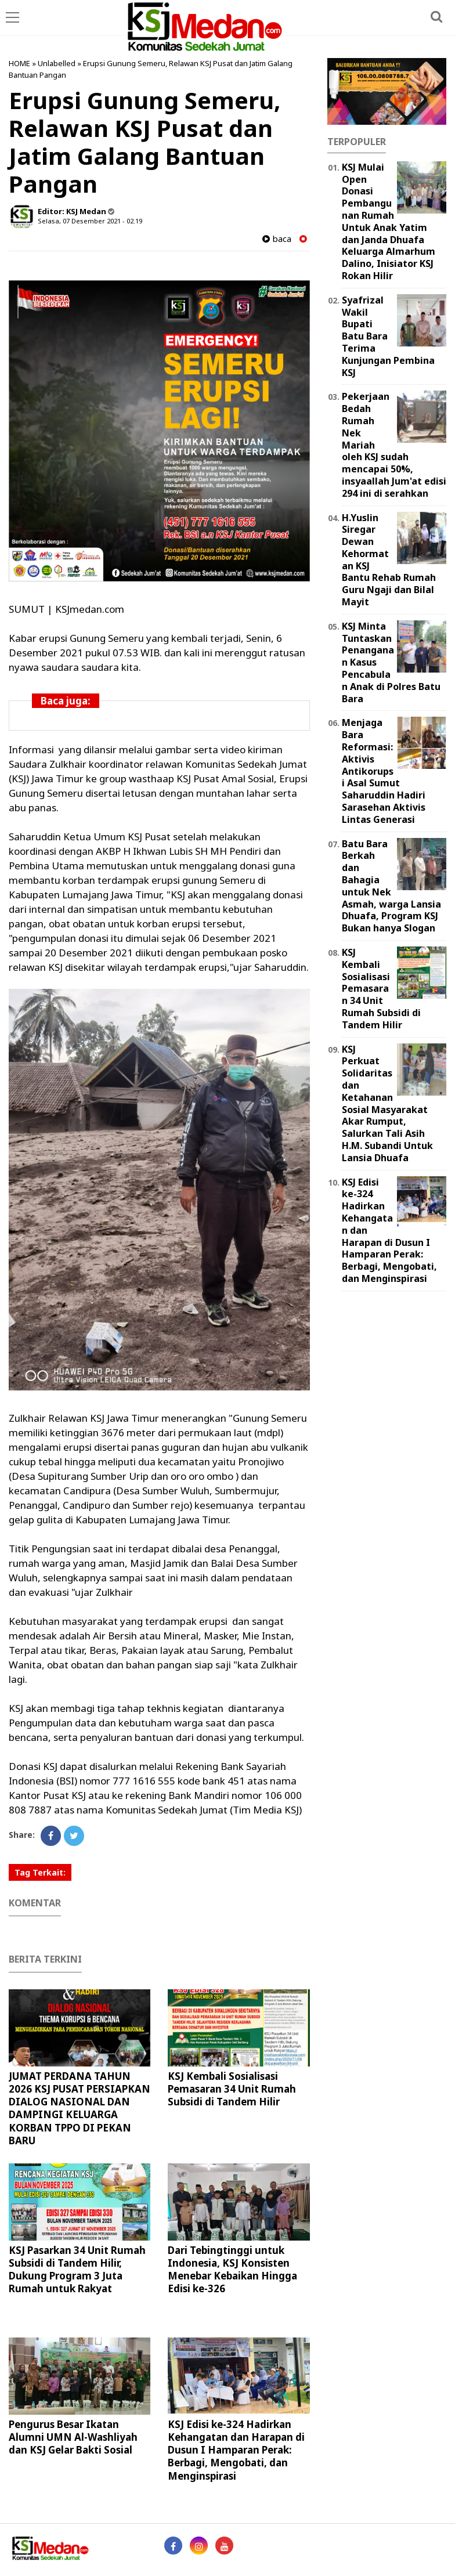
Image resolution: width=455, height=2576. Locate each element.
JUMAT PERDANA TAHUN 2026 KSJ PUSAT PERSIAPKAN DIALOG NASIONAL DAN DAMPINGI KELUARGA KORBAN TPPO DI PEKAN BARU (79, 2108)
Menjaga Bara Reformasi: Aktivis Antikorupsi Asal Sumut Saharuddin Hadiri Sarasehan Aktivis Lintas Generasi (383, 770)
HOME (19, 63)
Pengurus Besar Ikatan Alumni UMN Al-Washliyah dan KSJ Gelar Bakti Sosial (73, 2437)
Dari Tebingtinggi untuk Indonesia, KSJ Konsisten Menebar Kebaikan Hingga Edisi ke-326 (232, 2269)
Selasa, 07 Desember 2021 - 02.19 (90, 220)
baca (276, 239)
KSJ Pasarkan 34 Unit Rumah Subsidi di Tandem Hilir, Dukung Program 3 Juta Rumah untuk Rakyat (77, 2269)
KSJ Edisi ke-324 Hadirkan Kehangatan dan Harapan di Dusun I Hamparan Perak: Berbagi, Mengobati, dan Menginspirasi (236, 2450)
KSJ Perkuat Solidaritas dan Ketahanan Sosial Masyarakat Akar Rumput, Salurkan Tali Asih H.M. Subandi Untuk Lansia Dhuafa (387, 1103)
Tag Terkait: (40, 1872)
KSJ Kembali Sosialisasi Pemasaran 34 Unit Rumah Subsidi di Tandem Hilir (232, 2088)
